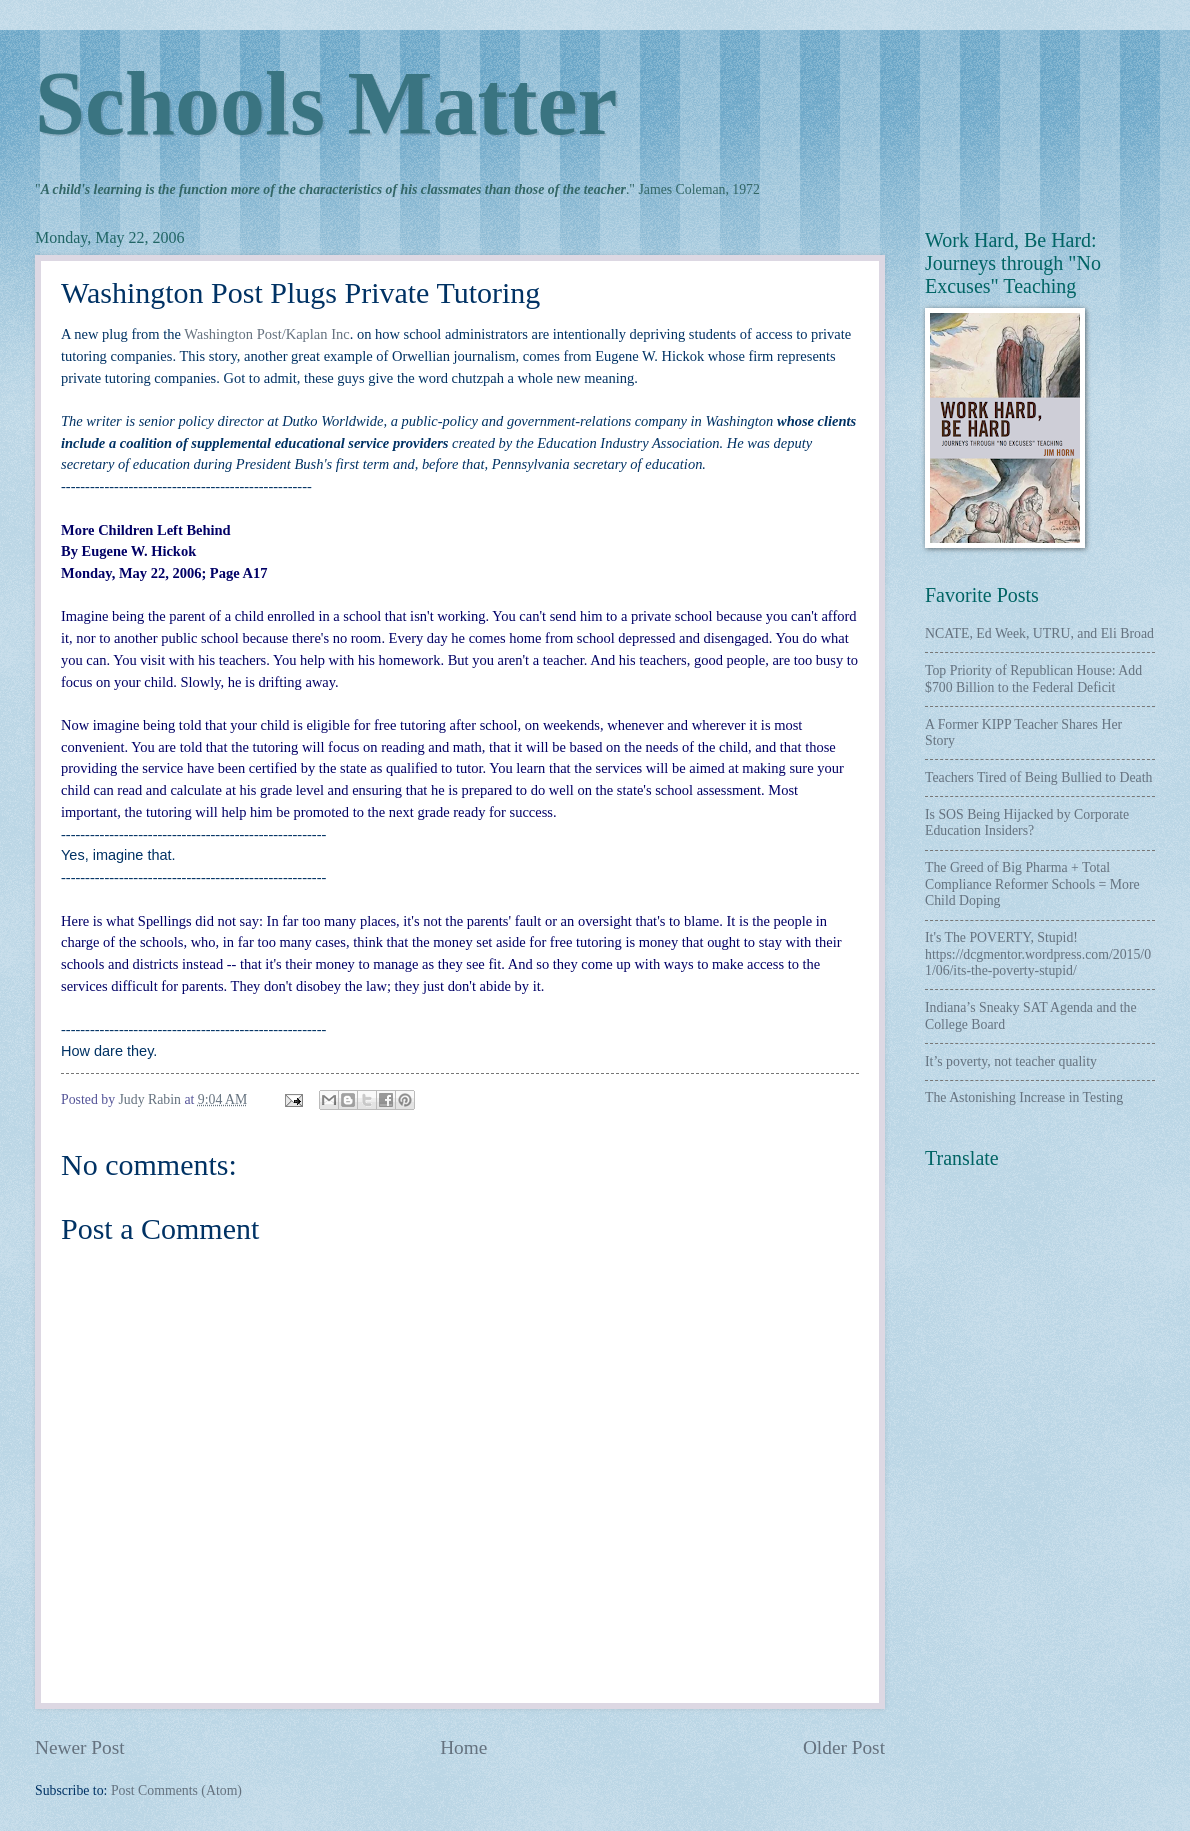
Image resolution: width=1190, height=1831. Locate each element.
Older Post (844, 1747)
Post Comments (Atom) (176, 1790)
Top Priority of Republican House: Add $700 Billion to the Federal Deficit (1033, 679)
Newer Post (80, 1747)
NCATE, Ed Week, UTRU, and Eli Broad (1039, 633)
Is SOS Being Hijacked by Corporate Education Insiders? (1027, 823)
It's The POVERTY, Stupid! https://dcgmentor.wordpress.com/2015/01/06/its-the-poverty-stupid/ (1038, 954)
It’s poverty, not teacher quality (1011, 1061)
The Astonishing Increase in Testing (1024, 1097)
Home (463, 1747)
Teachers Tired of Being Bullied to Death (1038, 777)
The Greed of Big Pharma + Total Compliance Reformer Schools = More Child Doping (1032, 884)
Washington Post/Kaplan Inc (266, 334)
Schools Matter (326, 103)
